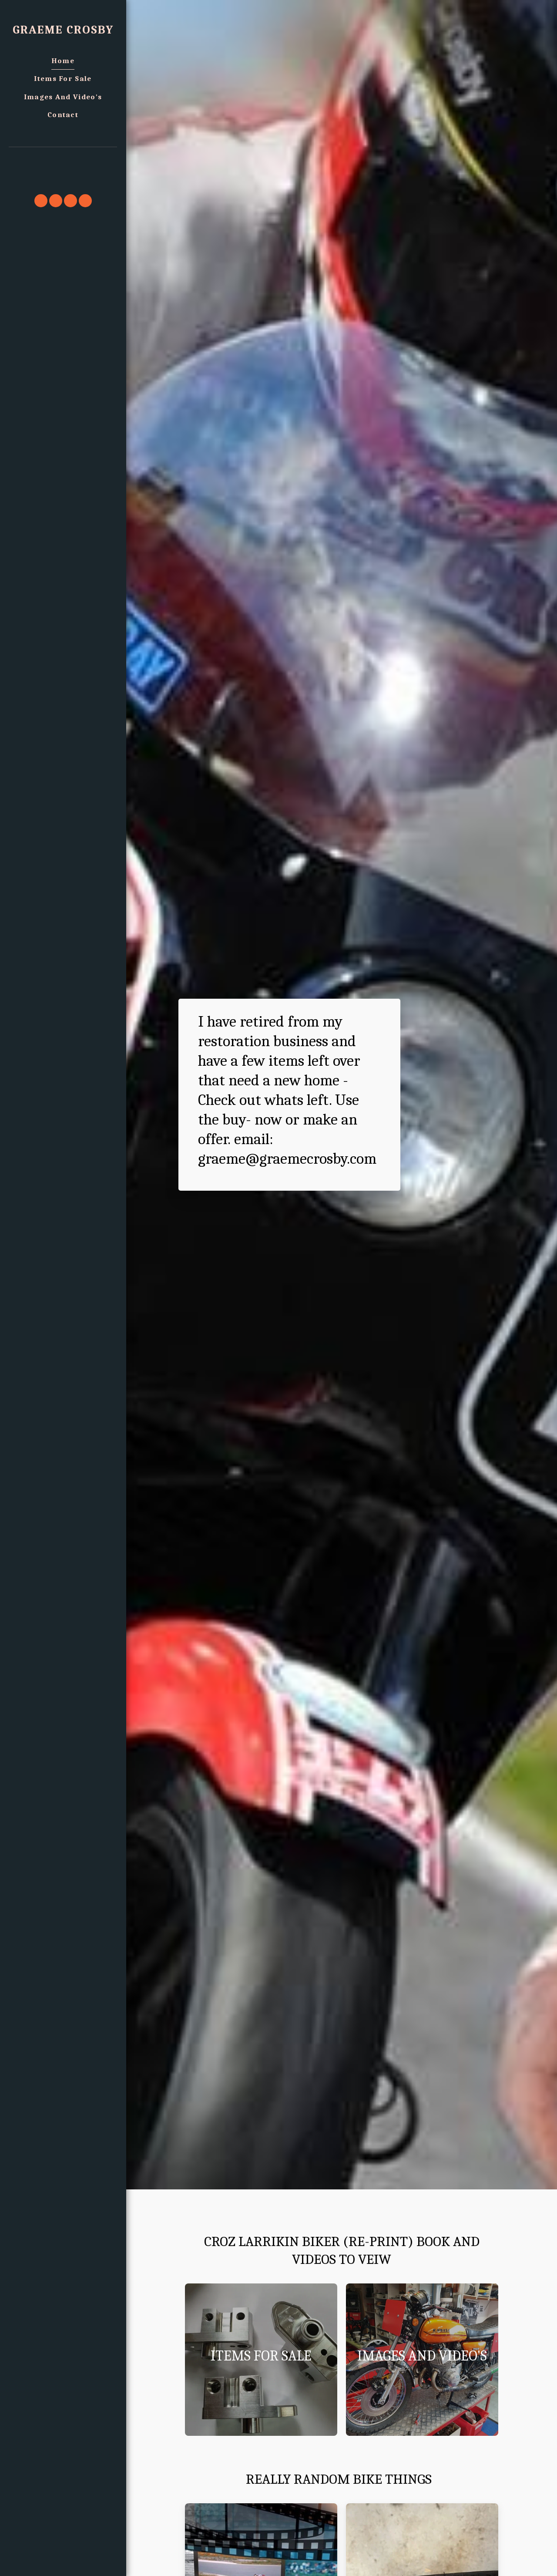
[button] (63, 159)
